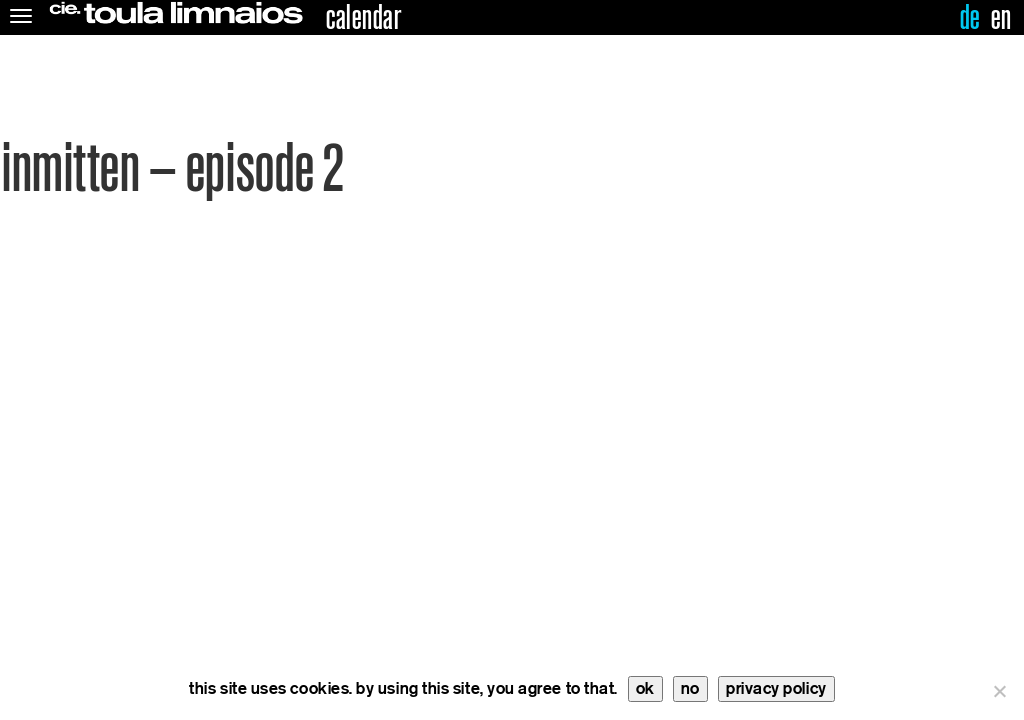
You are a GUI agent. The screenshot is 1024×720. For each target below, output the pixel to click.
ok (645, 688)
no (690, 688)
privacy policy (776, 688)
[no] (999, 691)
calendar (363, 18)
